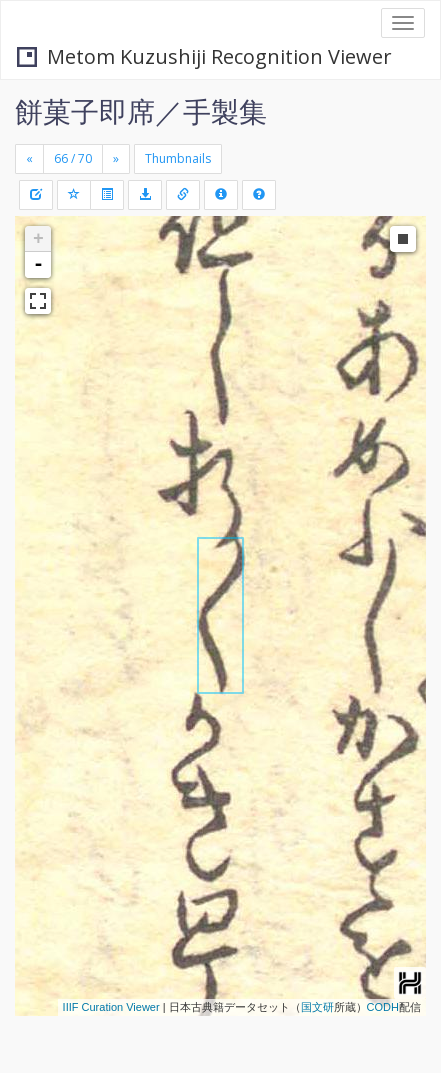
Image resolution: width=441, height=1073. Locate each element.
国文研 (317, 1007)
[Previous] (29, 159)
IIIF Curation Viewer (111, 1007)
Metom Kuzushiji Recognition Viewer (204, 56)
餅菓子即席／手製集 (141, 111)
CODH (383, 1007)
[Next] (116, 159)
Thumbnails (178, 158)
